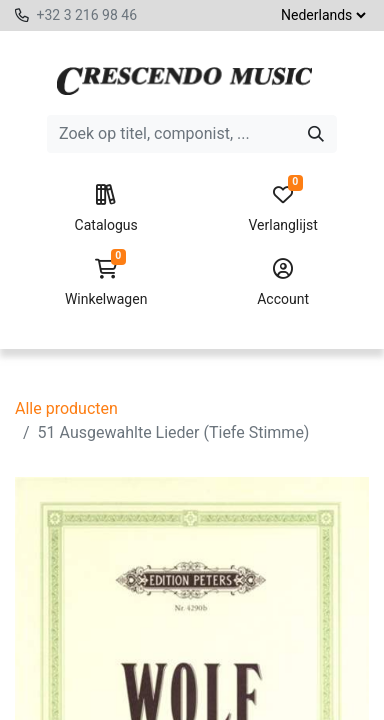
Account (283, 283)
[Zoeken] (316, 134)
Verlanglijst (283, 209)
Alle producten (66, 408)
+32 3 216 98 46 (86, 15)
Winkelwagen (106, 283)
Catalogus (106, 209)
